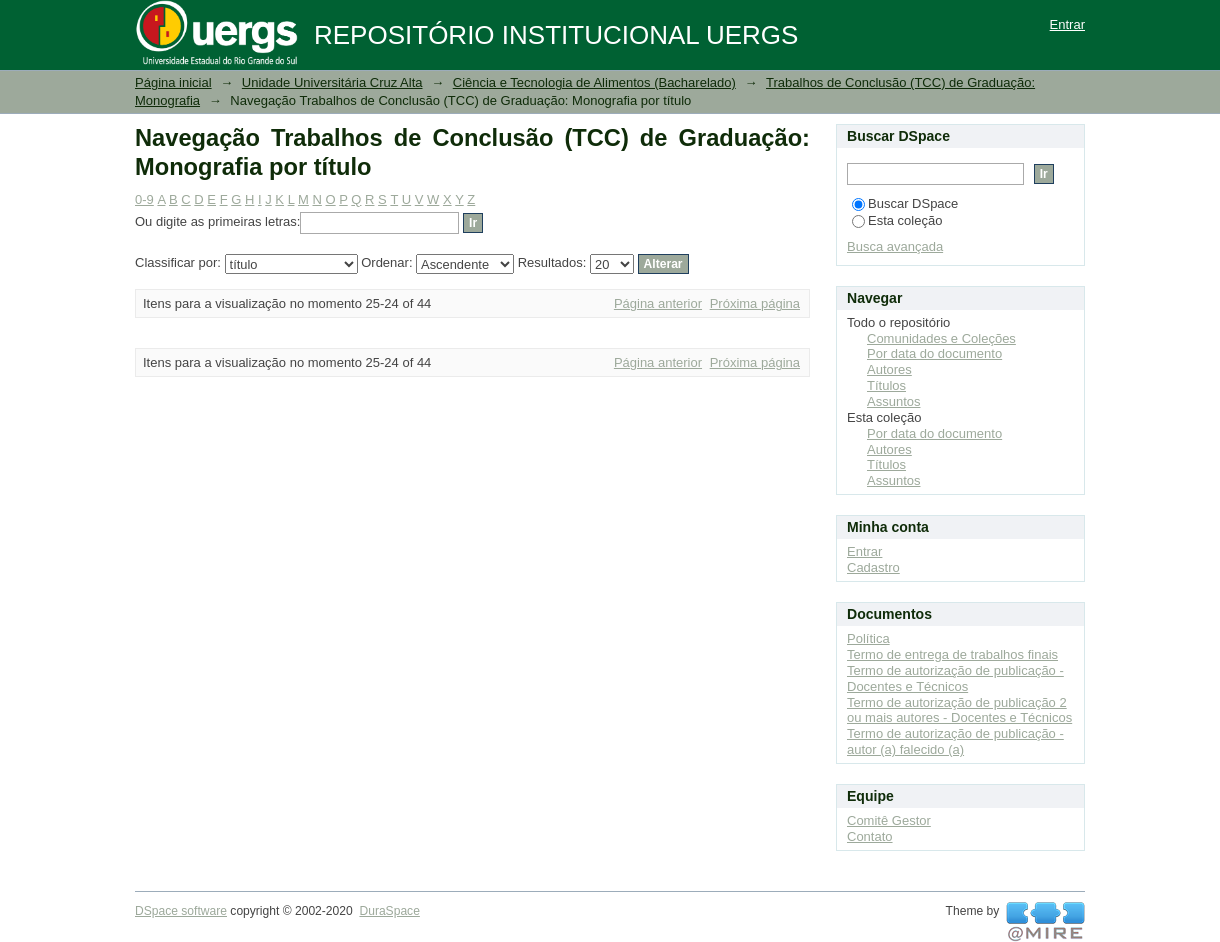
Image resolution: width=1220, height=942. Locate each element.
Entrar (1067, 24)
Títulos (886, 385)
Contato (870, 836)
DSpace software (181, 911)
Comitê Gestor (889, 820)
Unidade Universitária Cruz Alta (332, 82)
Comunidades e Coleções (941, 338)
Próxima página (755, 303)
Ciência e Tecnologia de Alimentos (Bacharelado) (594, 82)
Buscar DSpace (905, 203)
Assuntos (893, 401)
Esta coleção (897, 220)
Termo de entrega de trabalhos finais (952, 654)
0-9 (144, 199)
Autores (889, 369)
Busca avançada (895, 246)
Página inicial (173, 82)
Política (868, 638)
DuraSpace (389, 911)
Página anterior (658, 303)
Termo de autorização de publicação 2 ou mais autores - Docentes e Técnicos (959, 710)
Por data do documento (934, 353)
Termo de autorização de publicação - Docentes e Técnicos (955, 678)
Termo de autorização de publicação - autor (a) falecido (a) (955, 741)
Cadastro (873, 567)
